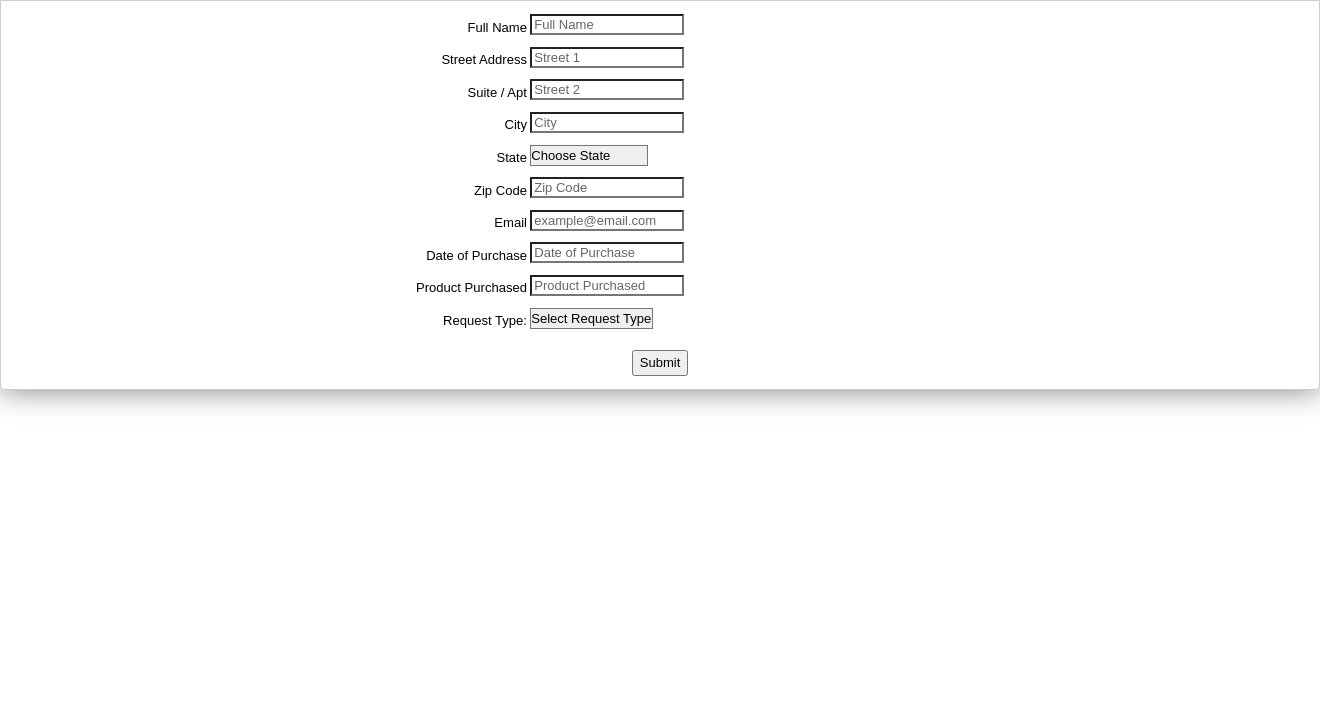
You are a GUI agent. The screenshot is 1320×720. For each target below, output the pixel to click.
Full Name (497, 27)
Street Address (484, 59)
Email (510, 222)
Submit (660, 362)
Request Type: (485, 320)
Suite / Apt (496, 92)
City (515, 124)
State (511, 157)
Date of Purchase (476, 255)
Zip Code (500, 190)
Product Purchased (471, 287)
